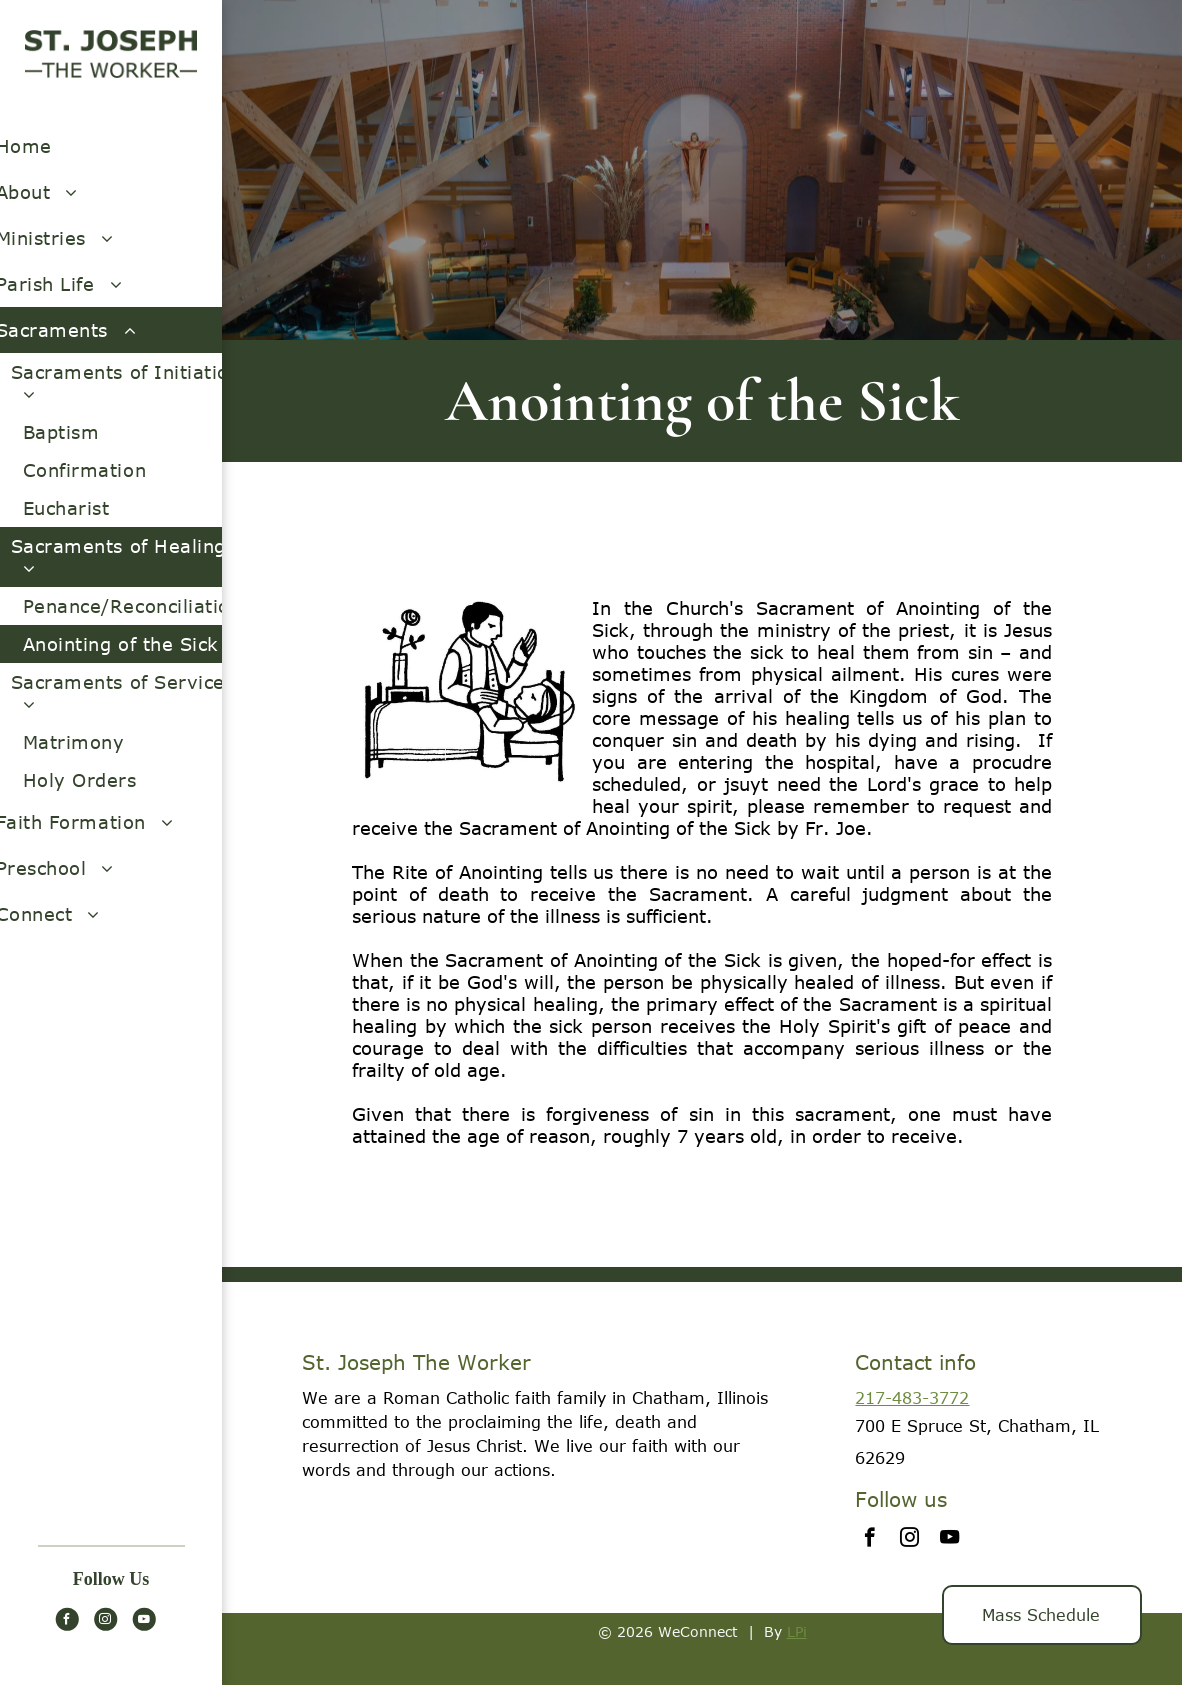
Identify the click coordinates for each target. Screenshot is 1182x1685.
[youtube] (143, 1621)
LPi (797, 1631)
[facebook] (66, 1621)
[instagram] (105, 1621)
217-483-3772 (912, 1398)
